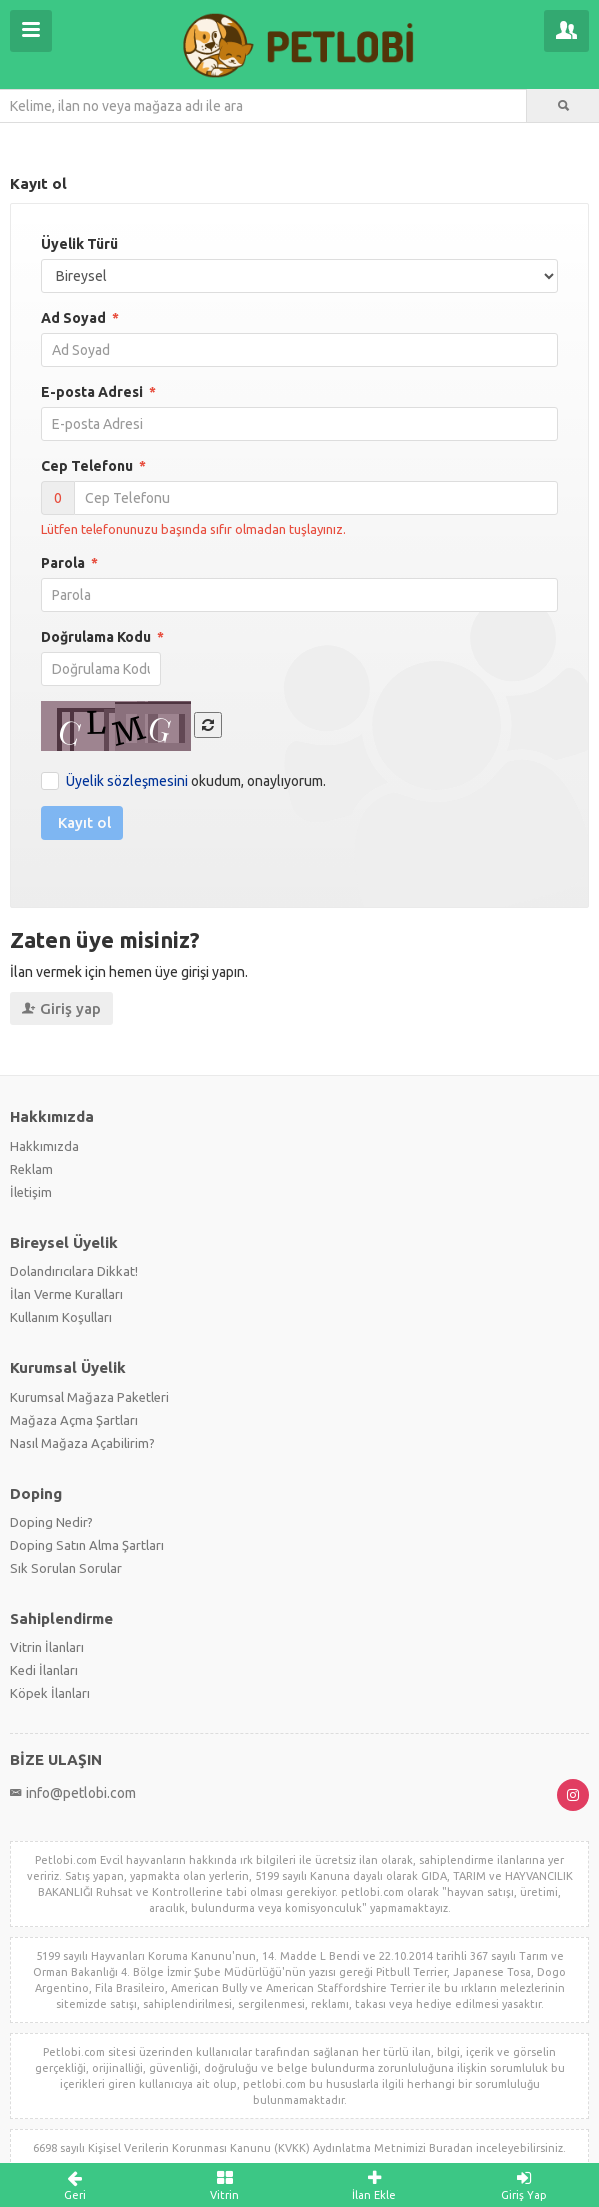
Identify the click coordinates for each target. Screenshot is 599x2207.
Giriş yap (61, 1008)
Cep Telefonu (93, 466)
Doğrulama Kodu (102, 637)
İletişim (31, 1192)
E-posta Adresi (98, 392)
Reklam (31, 1169)
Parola (69, 563)
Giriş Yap (524, 2185)
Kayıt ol (84, 822)
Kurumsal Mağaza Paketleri (89, 1397)
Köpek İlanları (50, 1693)
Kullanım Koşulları (61, 1317)
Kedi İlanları (44, 1670)
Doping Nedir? (51, 1522)
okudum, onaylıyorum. (196, 781)
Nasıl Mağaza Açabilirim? (82, 1443)
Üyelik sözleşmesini (127, 781)
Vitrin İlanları (47, 1647)
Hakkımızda (44, 1146)
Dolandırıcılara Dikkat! (74, 1271)
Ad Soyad (80, 318)
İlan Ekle (375, 2185)
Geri (75, 2185)
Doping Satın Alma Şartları (87, 1545)
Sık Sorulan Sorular (66, 1568)
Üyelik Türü (79, 244)
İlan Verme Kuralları (66, 1294)
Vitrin (225, 2185)
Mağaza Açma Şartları (74, 1420)
